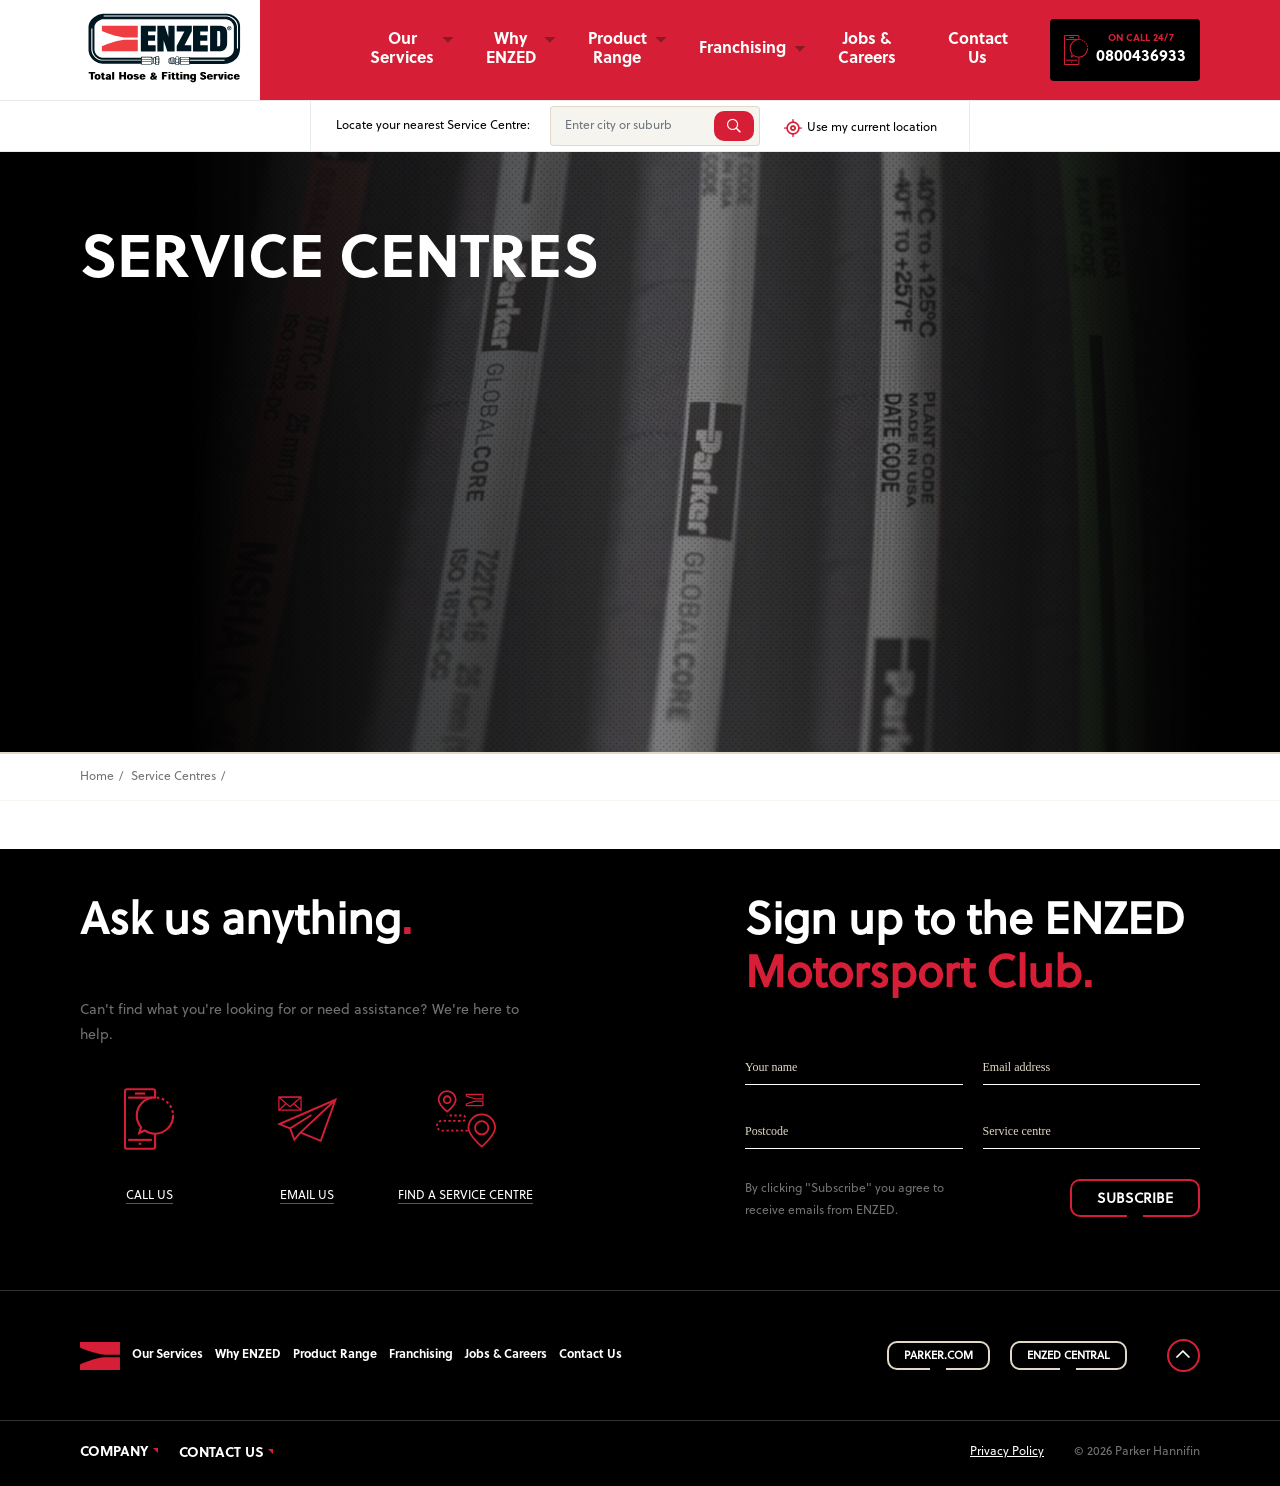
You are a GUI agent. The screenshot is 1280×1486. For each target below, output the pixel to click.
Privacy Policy (1007, 1452)
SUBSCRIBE (1135, 1199)
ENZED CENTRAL (1068, 1356)
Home (97, 777)
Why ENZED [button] (511, 49)
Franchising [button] (742, 49)
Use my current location (859, 128)
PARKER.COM (938, 1356)
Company (114, 1453)
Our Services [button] (402, 49)
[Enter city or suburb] (630, 126)
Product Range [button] (617, 49)
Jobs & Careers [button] (867, 49)
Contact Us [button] (978, 49)
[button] (1125, 50)
